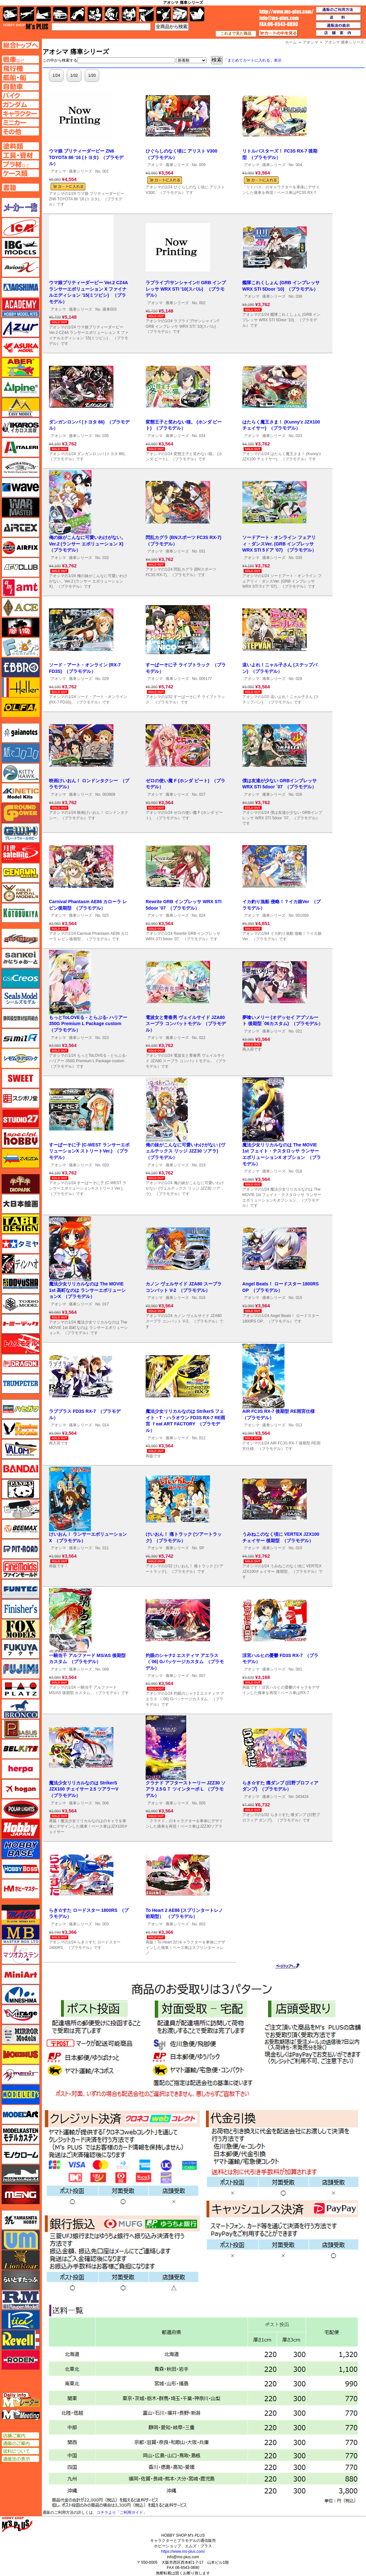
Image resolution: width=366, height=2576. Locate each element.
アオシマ (58, 171)
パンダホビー (21, 1489)
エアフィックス (21, 547)
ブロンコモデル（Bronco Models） (21, 1709)
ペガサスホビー (21, 1729)
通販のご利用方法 (338, 10)
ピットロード (21, 1549)
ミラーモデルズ (21, 2034)
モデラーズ (21, 2094)
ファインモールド (21, 1569)
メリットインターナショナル (21, 2074)
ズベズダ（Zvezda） (21, 1158)
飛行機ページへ (20, 68)
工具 (146, 14)
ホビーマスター (21, 1889)
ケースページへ (20, 173)
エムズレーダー (21, 2400)
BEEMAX (21, 1529)
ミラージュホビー (21, 2014)
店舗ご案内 (20, 2435)
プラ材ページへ (20, 164)
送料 (338, 18)
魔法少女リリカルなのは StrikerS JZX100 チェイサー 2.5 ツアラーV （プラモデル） (85, 1789)
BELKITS (21, 1749)
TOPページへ (20, 45)
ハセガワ (21, 1409)
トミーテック (21, 1323)
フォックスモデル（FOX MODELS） (21, 1629)
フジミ (21, 1669)
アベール (21, 367)
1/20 (92, 75)
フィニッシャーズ (21, 1609)
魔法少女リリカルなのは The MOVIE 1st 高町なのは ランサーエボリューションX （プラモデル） (87, 1290)
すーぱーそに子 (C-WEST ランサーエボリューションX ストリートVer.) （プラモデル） (89, 1151)
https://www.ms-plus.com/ (183, 2551)
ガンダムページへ (20, 104)
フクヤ (21, 1649)
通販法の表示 (20, 2458)
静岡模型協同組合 (21, 1018)
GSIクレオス (21, 978)
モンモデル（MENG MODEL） (21, 2194)
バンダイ (21, 1469)
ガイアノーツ (21, 733)
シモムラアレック (21, 1058)
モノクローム (21, 2154)
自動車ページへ (20, 86)
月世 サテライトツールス (21, 853)
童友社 (21, 1283)
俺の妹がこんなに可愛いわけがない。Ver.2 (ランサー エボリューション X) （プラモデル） (87, 544)
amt (21, 587)
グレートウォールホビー (21, 833)
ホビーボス (21, 1869)
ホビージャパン (21, 1829)
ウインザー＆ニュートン (21, 467)
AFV (20, 59)
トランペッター (21, 1383)
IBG (21, 247)
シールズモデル (21, 998)
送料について (20, 2451)
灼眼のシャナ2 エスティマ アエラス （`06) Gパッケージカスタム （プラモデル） (185, 1662)
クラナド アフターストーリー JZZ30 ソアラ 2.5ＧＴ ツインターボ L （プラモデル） (186, 1789)
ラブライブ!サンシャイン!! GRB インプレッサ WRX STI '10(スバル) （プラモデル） (186, 289)
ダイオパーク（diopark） (21, 1183)
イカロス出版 (21, 427)
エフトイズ (21, 647)
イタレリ (21, 447)
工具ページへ (20, 155)
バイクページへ (20, 95)
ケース (180, 14)
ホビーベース (21, 1849)
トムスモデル (21, 1343)
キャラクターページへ (20, 113)
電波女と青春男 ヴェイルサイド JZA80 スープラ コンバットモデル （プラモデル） (186, 1024)
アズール (21, 327)
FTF (21, 627)
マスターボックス (21, 1934)
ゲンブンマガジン (21, 873)
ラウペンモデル (21, 2300)
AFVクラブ (21, 567)
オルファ (21, 707)
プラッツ (21, 1689)
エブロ (21, 667)
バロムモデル (21, 1449)
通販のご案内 (20, 2443)
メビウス (21, 2054)
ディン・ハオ (21, 1263)
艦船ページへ (20, 77)
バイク (77, 14)
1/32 (74, 75)
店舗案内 (338, 33)
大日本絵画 (21, 1203)
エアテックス (21, 527)
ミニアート (21, 1974)
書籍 (197, 14)
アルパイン (21, 387)
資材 (163, 14)
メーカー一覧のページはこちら (21, 207)
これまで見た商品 (235, 33)
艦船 (43, 14)
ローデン (21, 2360)
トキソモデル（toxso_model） (21, 1303)
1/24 (56, 75)
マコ (21, 1914)
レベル (21, 2340)
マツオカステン (21, 1954)
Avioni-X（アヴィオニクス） (21, 267)
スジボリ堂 (21, 1098)
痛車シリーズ (80, 171)
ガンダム (112, 14)
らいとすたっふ (21, 2280)
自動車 (60, 14)
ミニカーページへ (20, 122)
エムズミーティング (21, 2415)
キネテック (21, 793)
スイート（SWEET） (21, 1078)
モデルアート (21, 2114)
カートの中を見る (278, 33)
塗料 (129, 14)
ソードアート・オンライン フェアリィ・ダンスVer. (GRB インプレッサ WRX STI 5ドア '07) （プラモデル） (279, 544)
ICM (21, 227)
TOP (25, 26)
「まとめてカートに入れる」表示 (253, 60)
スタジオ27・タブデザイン (21, 1118)
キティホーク (21, 773)
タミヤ (21, 1243)
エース (21, 607)
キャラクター (95, 14)
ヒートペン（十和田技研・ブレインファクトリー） (21, 1509)
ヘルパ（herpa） (21, 1769)
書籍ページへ (20, 187)
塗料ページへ (20, 146)
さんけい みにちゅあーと (21, 958)
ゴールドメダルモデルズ (21, 893)
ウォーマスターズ (21, 507)
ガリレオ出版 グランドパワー (21, 813)
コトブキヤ (21, 913)
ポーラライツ (21, 1809)
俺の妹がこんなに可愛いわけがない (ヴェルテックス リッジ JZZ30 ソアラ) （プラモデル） (185, 1151)
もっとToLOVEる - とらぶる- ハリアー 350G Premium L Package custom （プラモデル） (88, 1024)
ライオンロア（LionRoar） (21, 2260)
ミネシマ (21, 1994)
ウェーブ (21, 487)
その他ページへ (20, 131)
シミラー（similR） (21, 1038)
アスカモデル (21, 347)
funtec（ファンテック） (21, 1589)
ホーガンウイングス (21, 1789)
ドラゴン (21, 1363)
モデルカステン (21, 2134)
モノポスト (21, 2174)
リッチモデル (21, 2320)
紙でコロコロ (21, 753)
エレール (21, 687)
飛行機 (27, 14)
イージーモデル (21, 407)
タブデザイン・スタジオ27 (21, 1223)
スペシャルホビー (21, 1138)
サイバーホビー (21, 938)
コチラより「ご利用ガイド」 (122, 2512)
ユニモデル (21, 2220)
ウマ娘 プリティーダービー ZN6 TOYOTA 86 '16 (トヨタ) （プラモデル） (86, 157)
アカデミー (21, 307)
